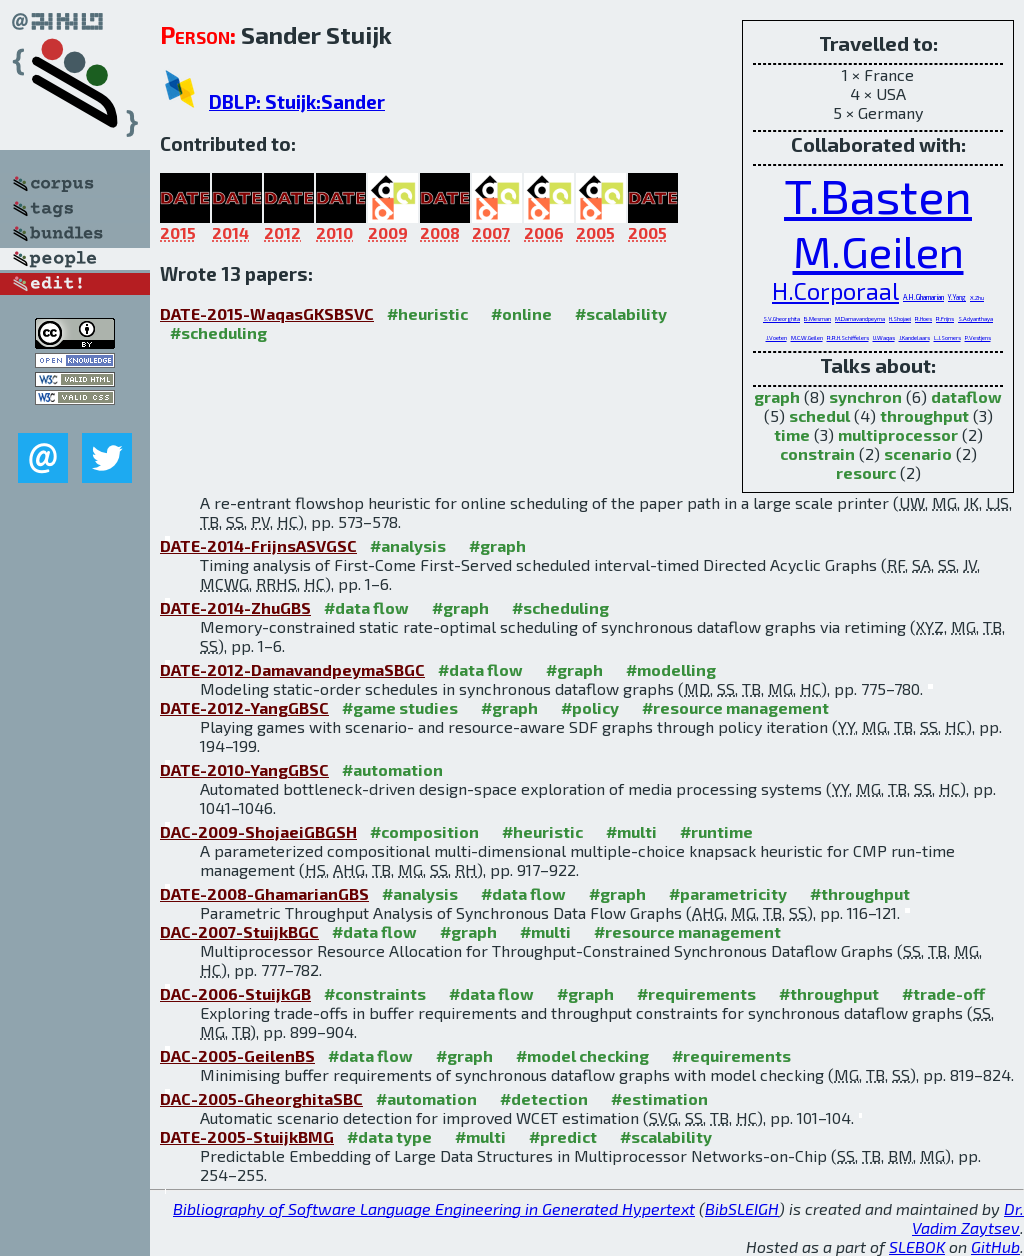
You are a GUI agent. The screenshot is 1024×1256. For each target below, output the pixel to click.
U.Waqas (884, 337)
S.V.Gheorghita (781, 318)
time (792, 434)
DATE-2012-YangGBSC (244, 707)
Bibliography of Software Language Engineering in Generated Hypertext (434, 1208)
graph (777, 396)
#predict (563, 1136)
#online (521, 313)
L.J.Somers (947, 337)
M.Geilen (878, 250)
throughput (924, 415)
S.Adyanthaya (975, 318)
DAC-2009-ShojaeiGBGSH (258, 831)
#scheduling (218, 332)
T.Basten (878, 195)
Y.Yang (957, 297)
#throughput (860, 893)
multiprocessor (898, 434)
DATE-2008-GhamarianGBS (264, 893)
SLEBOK (917, 1246)
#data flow (366, 607)
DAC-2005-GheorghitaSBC (261, 1098)
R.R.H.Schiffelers (848, 337)
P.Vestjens (978, 337)
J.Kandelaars (914, 337)
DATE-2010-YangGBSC (244, 769)
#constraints (375, 993)
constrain (817, 453)
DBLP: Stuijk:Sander (297, 101)
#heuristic (427, 313)
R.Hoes (923, 318)
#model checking (582, 1055)
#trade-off (943, 993)
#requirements (696, 993)
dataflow (966, 396)
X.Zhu (977, 297)
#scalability (621, 313)
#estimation (659, 1098)
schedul (819, 415)
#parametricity (728, 893)
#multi (631, 831)
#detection (544, 1098)
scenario (918, 453)
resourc (866, 472)
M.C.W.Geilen (807, 337)
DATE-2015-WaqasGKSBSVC (267, 313)
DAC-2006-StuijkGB (235, 993)
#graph (497, 545)
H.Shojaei (900, 318)
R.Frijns (945, 318)
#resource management (735, 707)
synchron (865, 396)
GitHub (995, 1246)
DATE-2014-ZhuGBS (235, 607)
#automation (392, 769)
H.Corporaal (835, 291)
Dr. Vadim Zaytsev (968, 1218)
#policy (590, 707)
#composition (424, 831)
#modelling (671, 669)
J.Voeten (776, 337)
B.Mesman (817, 318)
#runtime (716, 831)
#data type (389, 1136)
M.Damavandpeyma (860, 318)
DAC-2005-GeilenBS (237, 1055)
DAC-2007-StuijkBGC (239, 931)
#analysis (408, 545)
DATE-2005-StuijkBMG (247, 1136)
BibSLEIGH (742, 1208)
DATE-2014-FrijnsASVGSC (258, 545)
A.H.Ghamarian (923, 297)
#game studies (400, 707)
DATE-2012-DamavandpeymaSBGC (292, 669)
